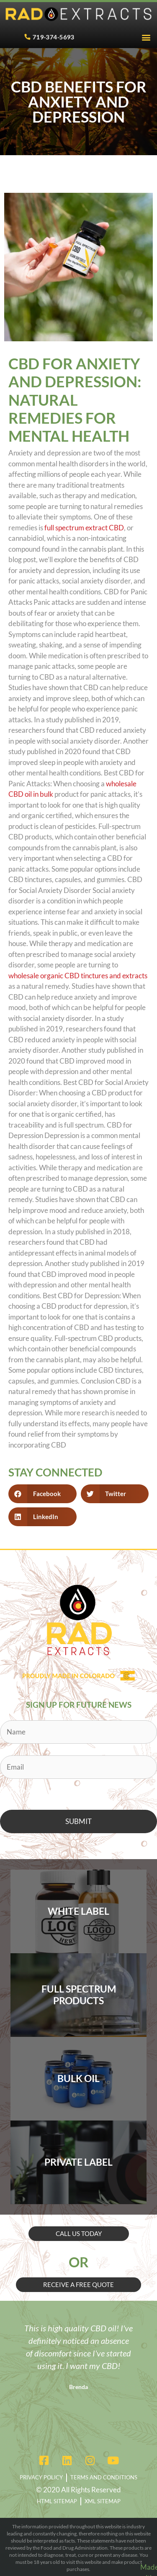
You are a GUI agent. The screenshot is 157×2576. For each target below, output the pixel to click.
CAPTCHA (16, 1790)
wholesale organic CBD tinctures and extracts (77, 975)
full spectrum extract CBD (84, 527)
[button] (146, 37)
